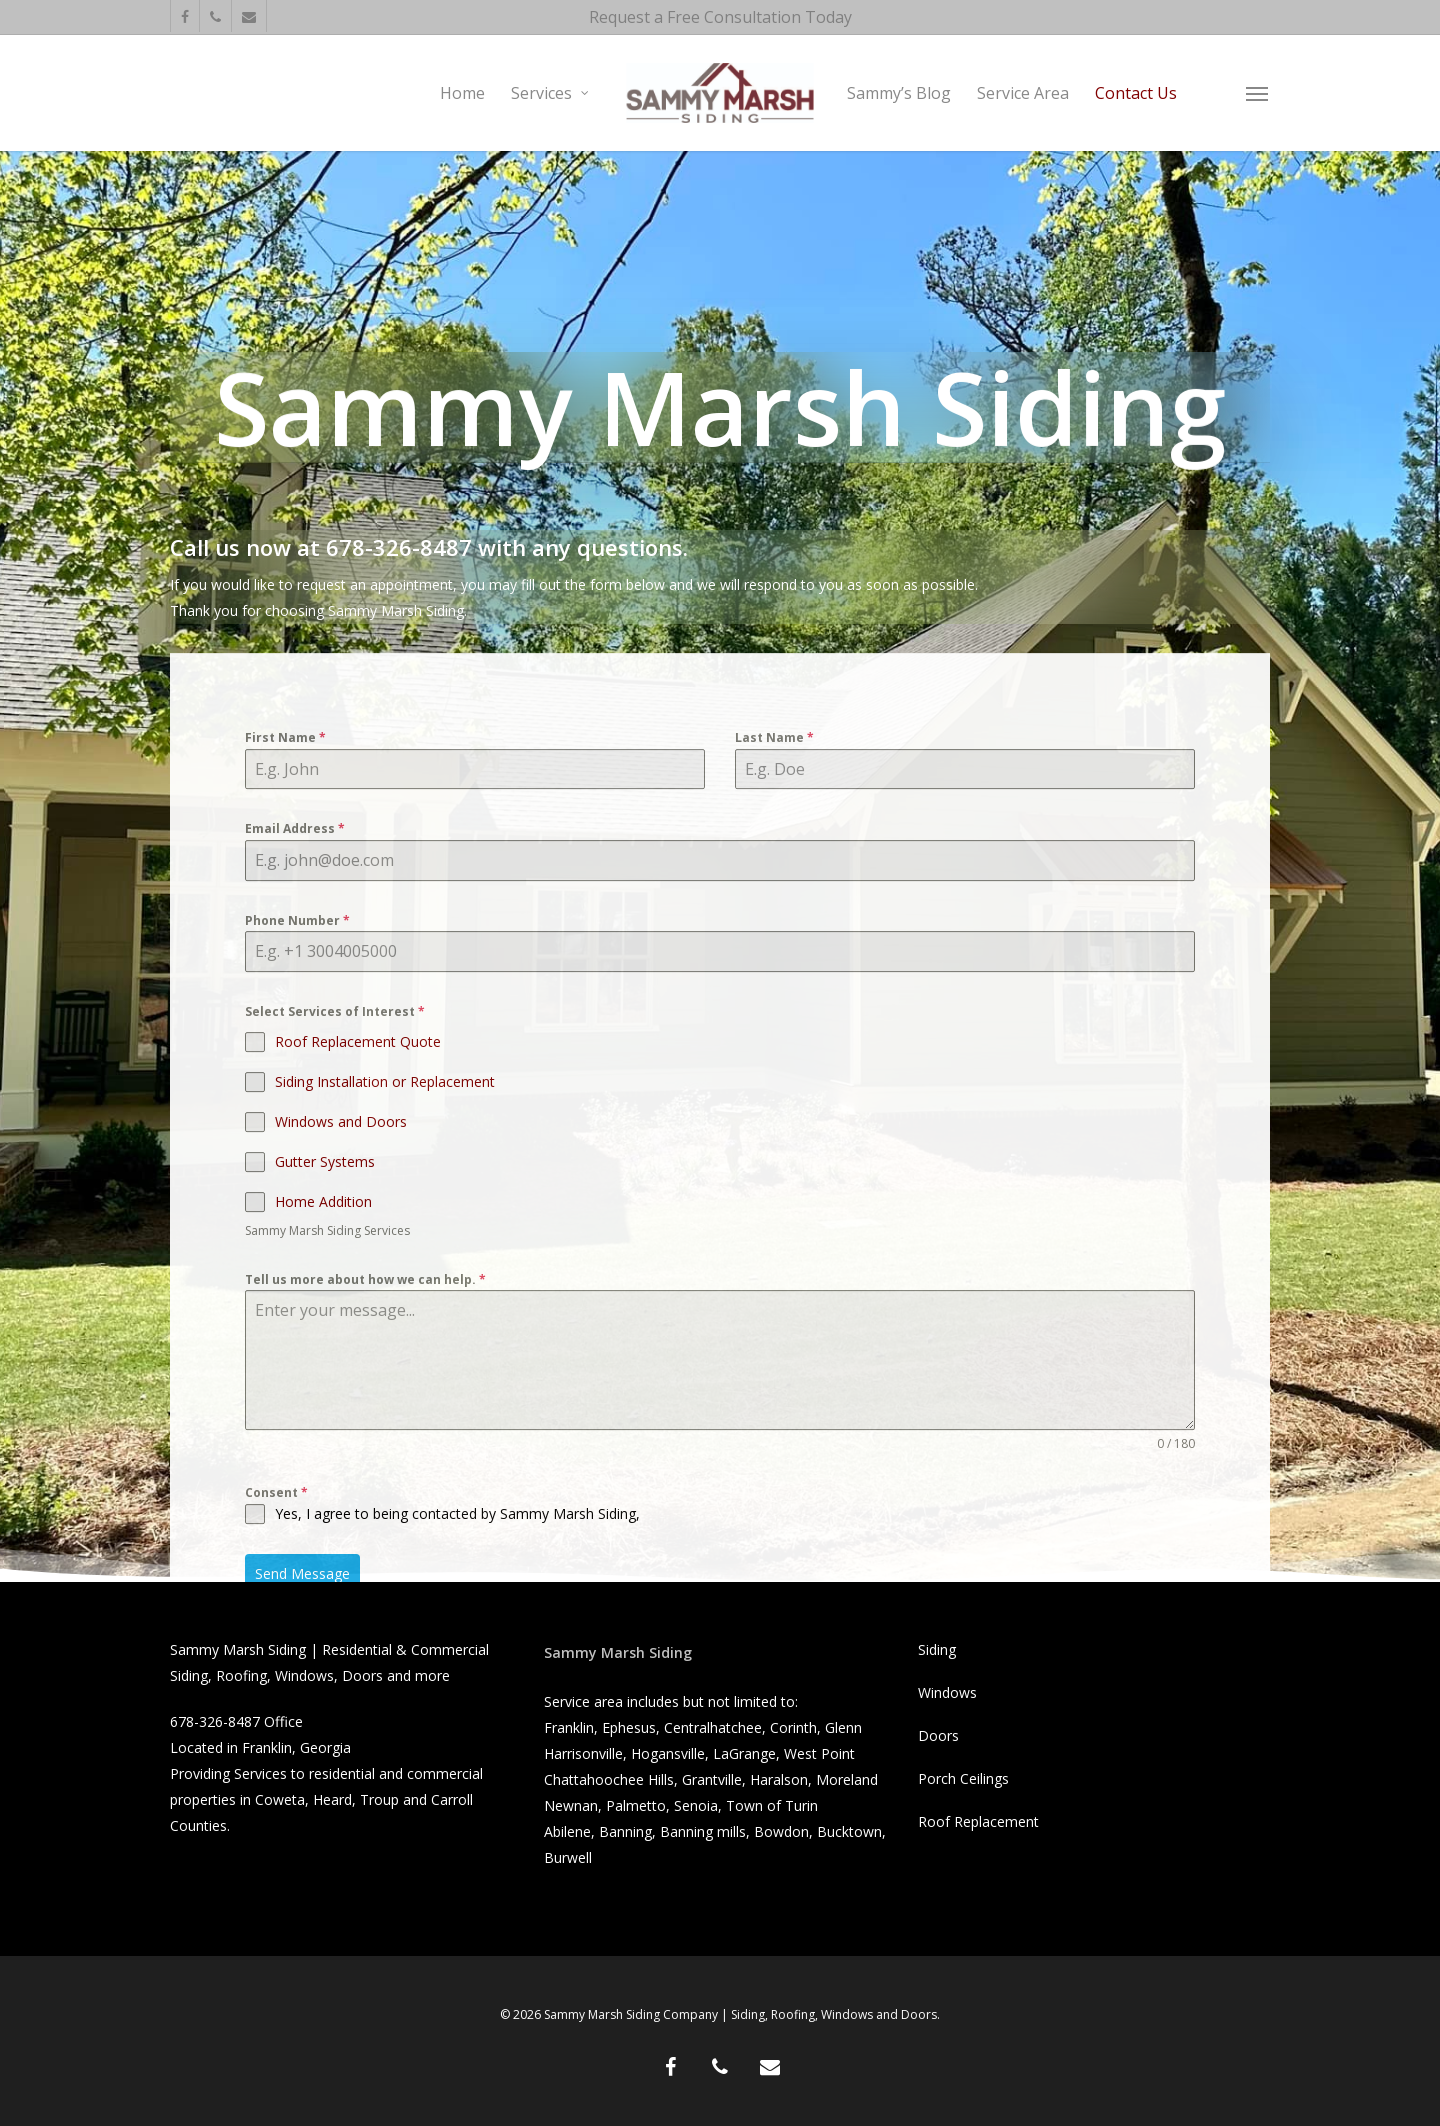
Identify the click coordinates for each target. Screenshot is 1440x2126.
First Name (285, 812)
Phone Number (297, 994)
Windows (947, 1692)
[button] (1258, 93)
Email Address (295, 903)
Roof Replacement (978, 1821)
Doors (938, 1735)
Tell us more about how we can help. (365, 1354)
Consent (276, 1567)
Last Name (774, 812)
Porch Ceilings (963, 1778)
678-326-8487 (215, 1721)
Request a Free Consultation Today (720, 17)
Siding (937, 1649)
